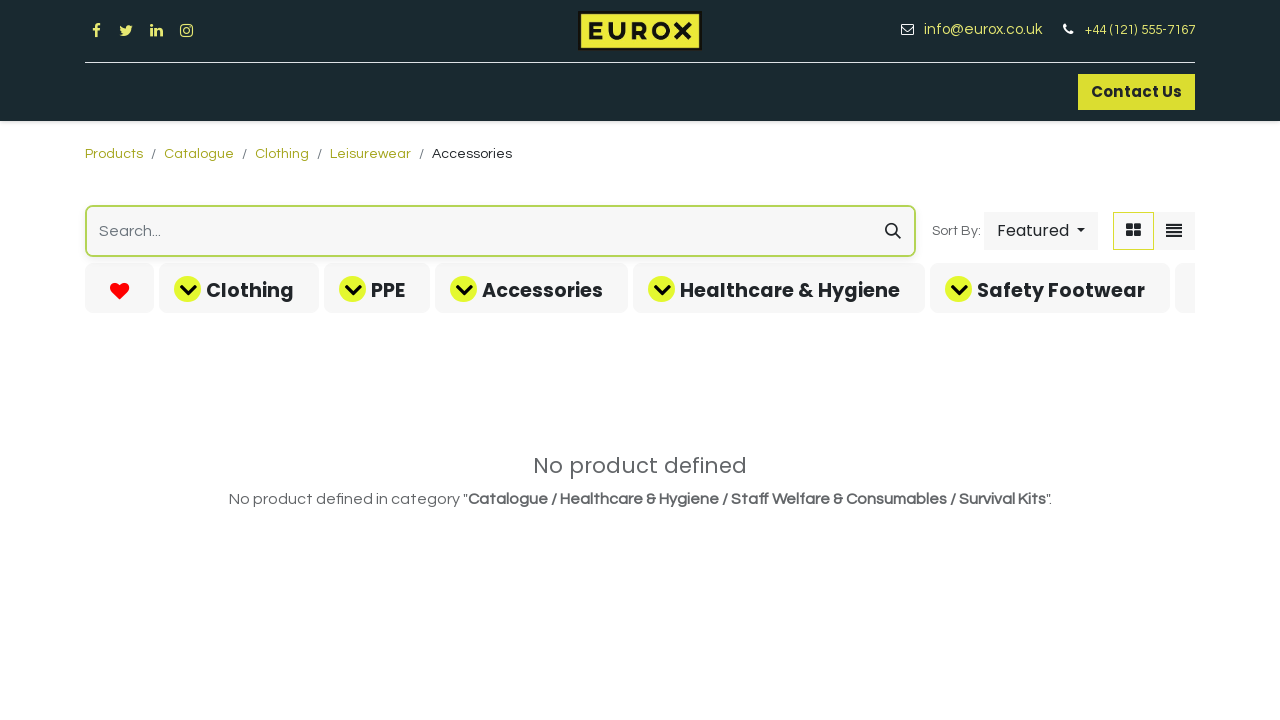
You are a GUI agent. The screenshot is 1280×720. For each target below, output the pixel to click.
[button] (1041, 231)
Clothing (282, 154)
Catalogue (199, 154)
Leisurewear (370, 154)
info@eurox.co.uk (990, 29)
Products (114, 154)
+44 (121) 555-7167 (1140, 30)
